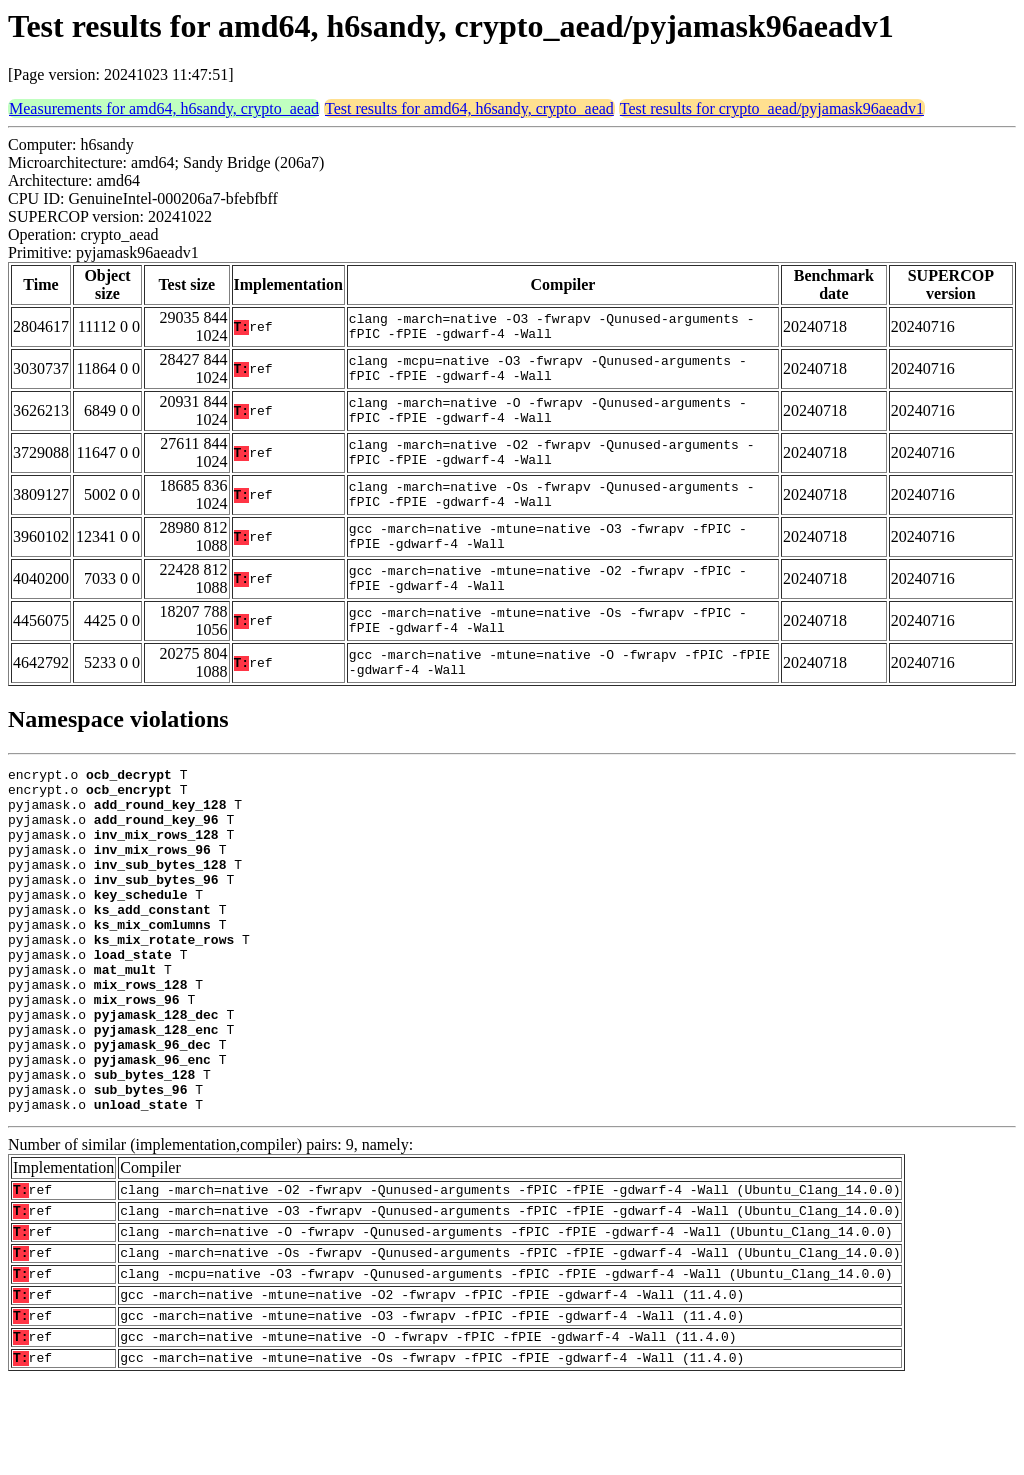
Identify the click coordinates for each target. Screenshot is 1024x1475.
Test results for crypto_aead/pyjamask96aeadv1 (772, 108)
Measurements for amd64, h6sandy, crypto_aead (164, 108)
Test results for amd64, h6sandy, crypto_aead (469, 108)
